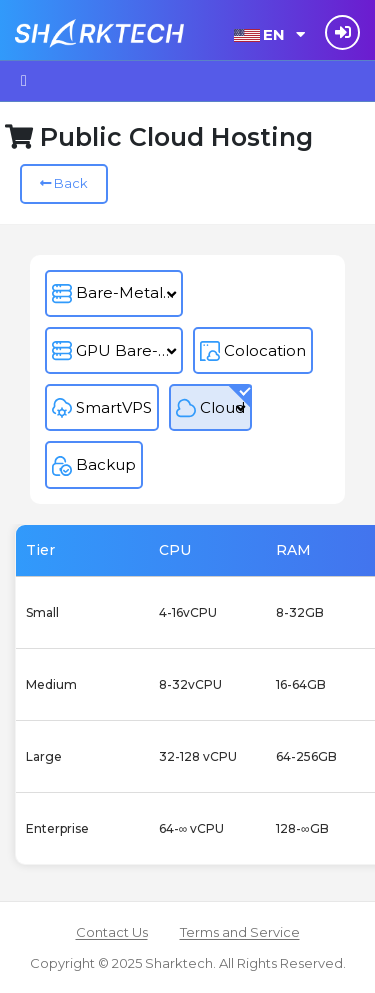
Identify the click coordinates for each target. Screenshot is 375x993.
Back (64, 183)
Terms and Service (240, 932)
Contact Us (112, 932)
